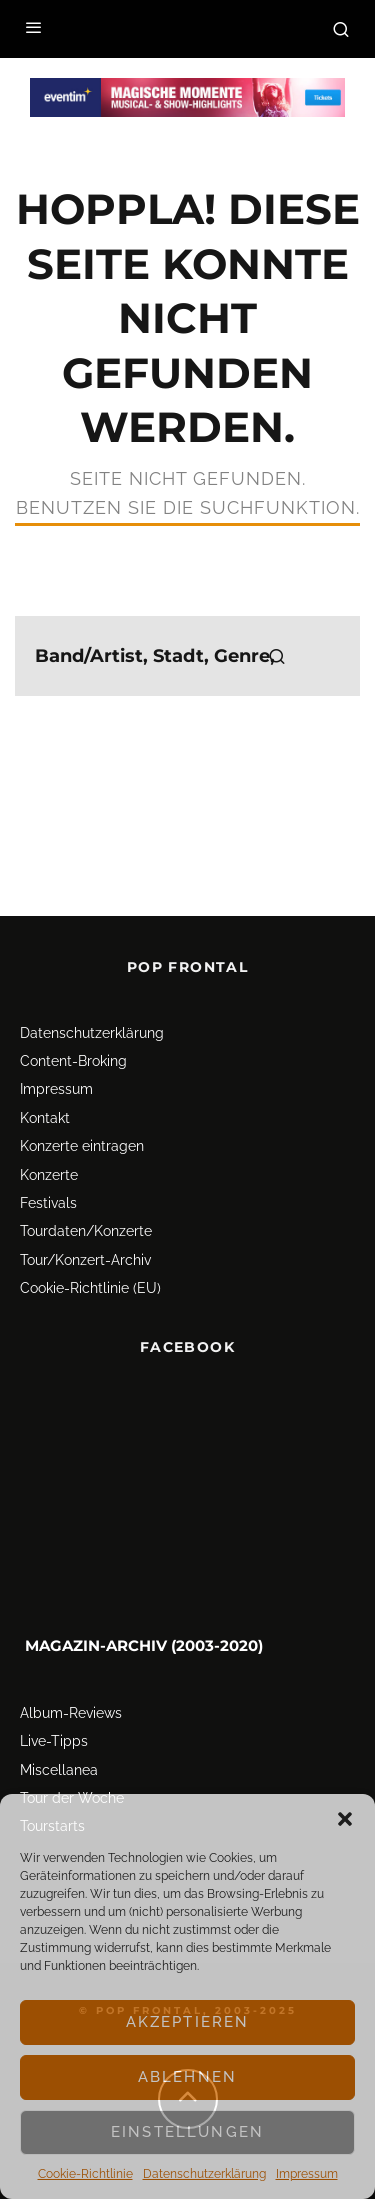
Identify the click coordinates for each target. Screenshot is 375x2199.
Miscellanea (59, 1770)
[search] (277, 656)
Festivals (48, 1203)
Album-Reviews (71, 1713)
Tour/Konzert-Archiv (85, 1260)
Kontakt (45, 1118)
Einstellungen (187, 2132)
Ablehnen (187, 2077)
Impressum (307, 2174)
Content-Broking (73, 1061)
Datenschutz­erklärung (204, 2174)
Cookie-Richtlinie (85, 2174)
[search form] (187, 656)
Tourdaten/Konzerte (86, 1231)
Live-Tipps (54, 1741)
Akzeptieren (188, 2022)
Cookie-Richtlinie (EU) (90, 1288)
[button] (345, 1819)
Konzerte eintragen (82, 1146)
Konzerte (49, 1175)
